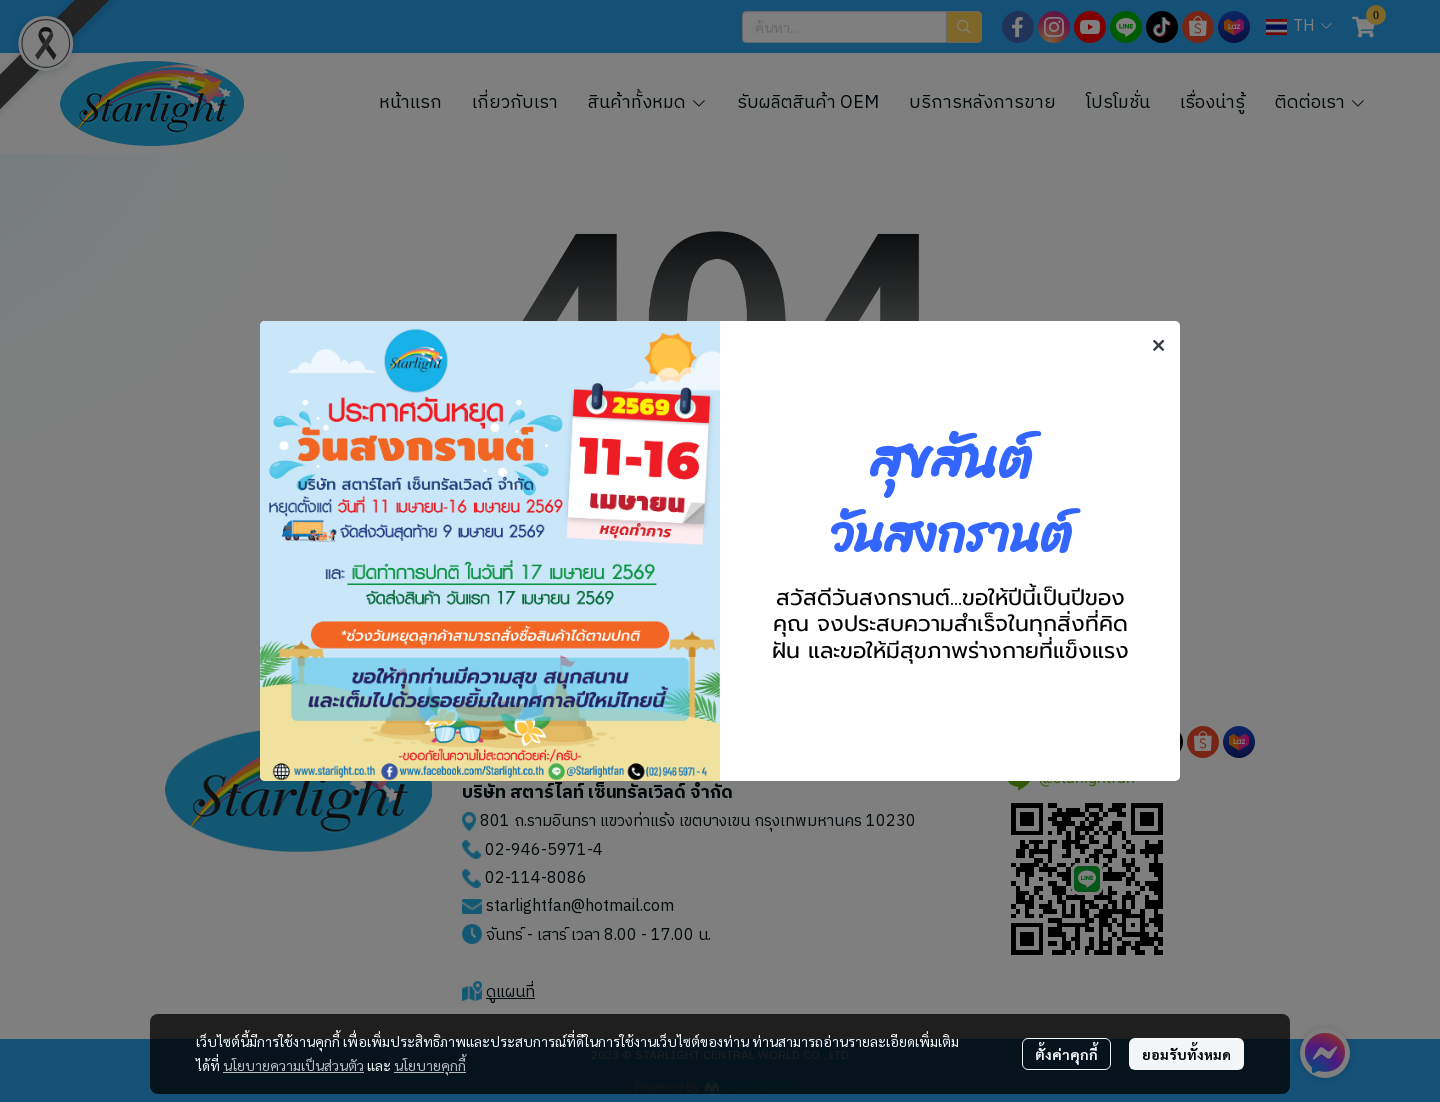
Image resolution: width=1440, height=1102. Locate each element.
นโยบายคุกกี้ (430, 1065)
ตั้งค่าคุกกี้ (1066, 1054)
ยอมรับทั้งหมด (1186, 1054)
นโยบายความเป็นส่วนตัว (293, 1065)
